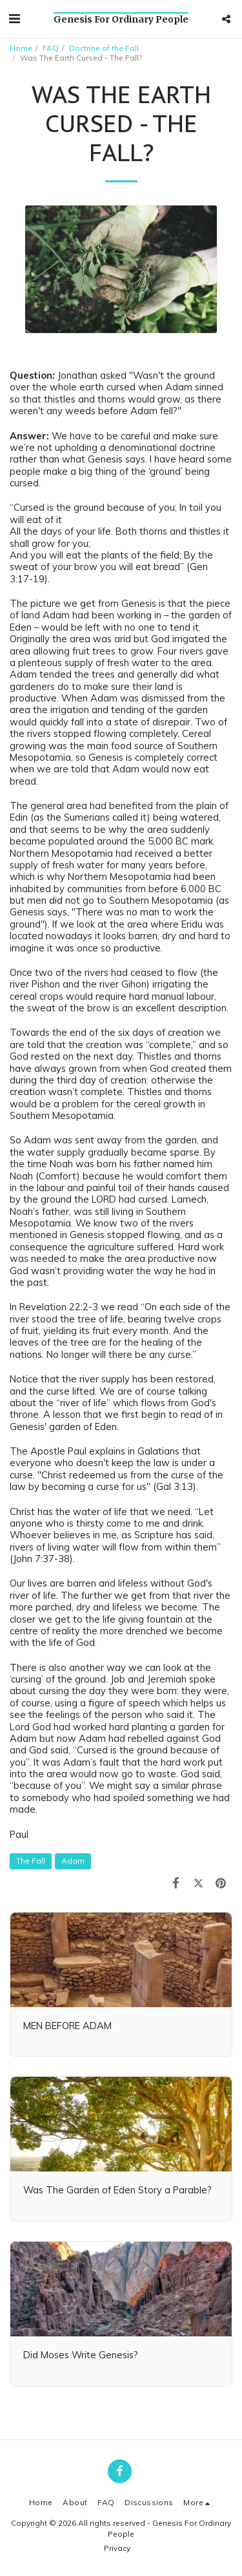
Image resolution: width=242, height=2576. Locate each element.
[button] (14, 18)
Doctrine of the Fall (104, 48)
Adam (73, 1860)
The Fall (30, 1860)
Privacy (117, 2548)
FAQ (51, 48)
